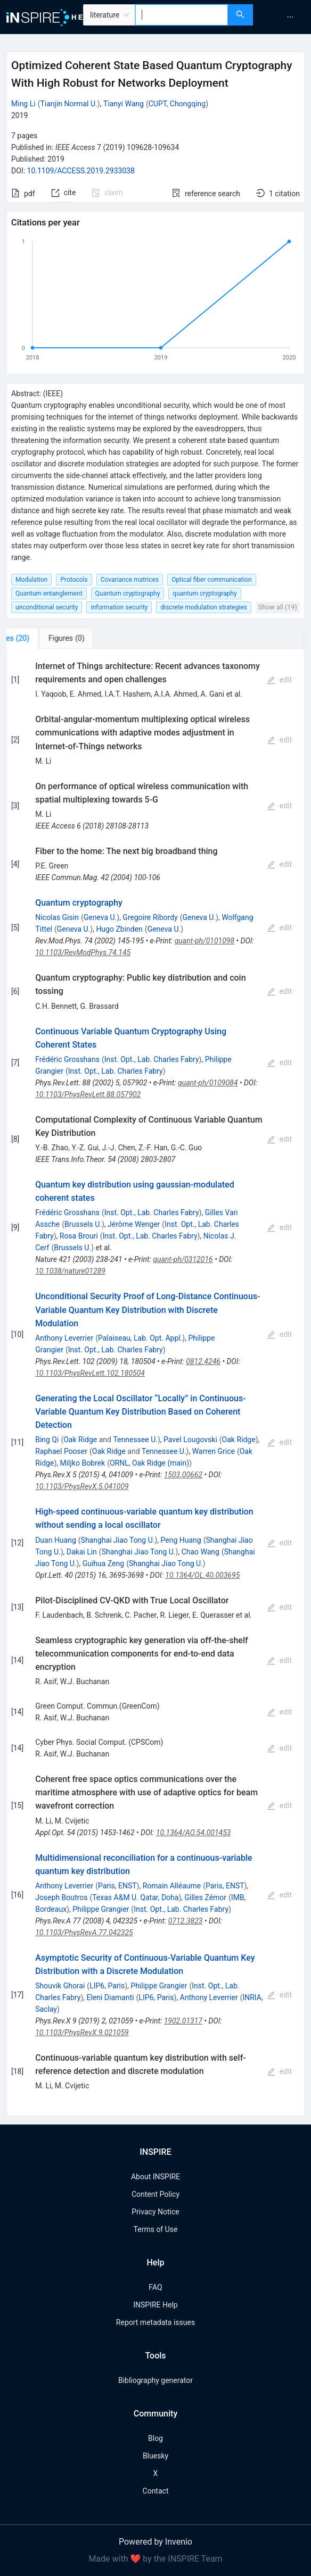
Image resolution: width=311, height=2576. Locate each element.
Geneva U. (100, 917)
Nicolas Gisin (57, 917)
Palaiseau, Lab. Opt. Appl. (140, 1338)
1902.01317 (183, 2021)
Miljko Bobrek (82, 1463)
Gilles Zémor (206, 1897)
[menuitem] (290, 17)
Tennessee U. (135, 1439)
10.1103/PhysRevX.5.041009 (82, 1486)
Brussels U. (83, 1224)
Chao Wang (200, 1552)
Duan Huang (55, 1540)
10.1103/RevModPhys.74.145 (82, 952)
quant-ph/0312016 (182, 1259)
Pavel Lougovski (190, 1439)
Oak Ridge (80, 1439)
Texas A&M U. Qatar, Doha (135, 1897)
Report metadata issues (155, 2322)
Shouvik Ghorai (60, 1985)
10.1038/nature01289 (70, 1271)
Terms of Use (156, 2229)
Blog (155, 2438)
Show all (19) (277, 607)
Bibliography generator (155, 2380)
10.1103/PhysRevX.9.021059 (82, 2032)
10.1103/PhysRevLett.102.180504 (90, 1373)
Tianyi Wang (123, 103)
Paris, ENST (117, 1885)
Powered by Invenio (155, 2542)
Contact (156, 2491)
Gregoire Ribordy (149, 917)
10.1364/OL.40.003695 (202, 1575)
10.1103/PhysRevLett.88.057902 (88, 1094)
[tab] (41, 638)
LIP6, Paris (107, 1985)
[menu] (283, 17)
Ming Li (23, 103)
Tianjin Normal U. (68, 103)
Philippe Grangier (100, 1909)
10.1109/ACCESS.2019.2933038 (81, 170)
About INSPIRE (155, 2176)
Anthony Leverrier (64, 1338)
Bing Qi (47, 1439)
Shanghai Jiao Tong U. (118, 1540)
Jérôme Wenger (134, 1224)
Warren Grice (213, 1451)
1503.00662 (183, 1474)
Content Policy (155, 2194)
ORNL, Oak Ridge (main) (149, 1463)
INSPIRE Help (155, 2305)
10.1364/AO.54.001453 (193, 1832)
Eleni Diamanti (110, 1997)
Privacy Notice (155, 2211)
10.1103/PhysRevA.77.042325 (84, 1932)
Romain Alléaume (172, 1885)
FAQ (155, 2287)
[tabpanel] (155, 1382)
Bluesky (155, 2456)
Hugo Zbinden (119, 929)
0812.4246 (203, 1361)
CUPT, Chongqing (177, 103)
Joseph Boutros (61, 1897)
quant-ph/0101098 (204, 940)
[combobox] (181, 15)
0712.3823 (185, 1921)
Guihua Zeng (103, 1563)
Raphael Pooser (61, 1451)
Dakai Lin (82, 1552)
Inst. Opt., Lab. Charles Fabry (151, 1059)
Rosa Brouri (79, 1236)
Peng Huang (181, 1540)
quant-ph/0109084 (208, 1082)
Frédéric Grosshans (67, 1059)
